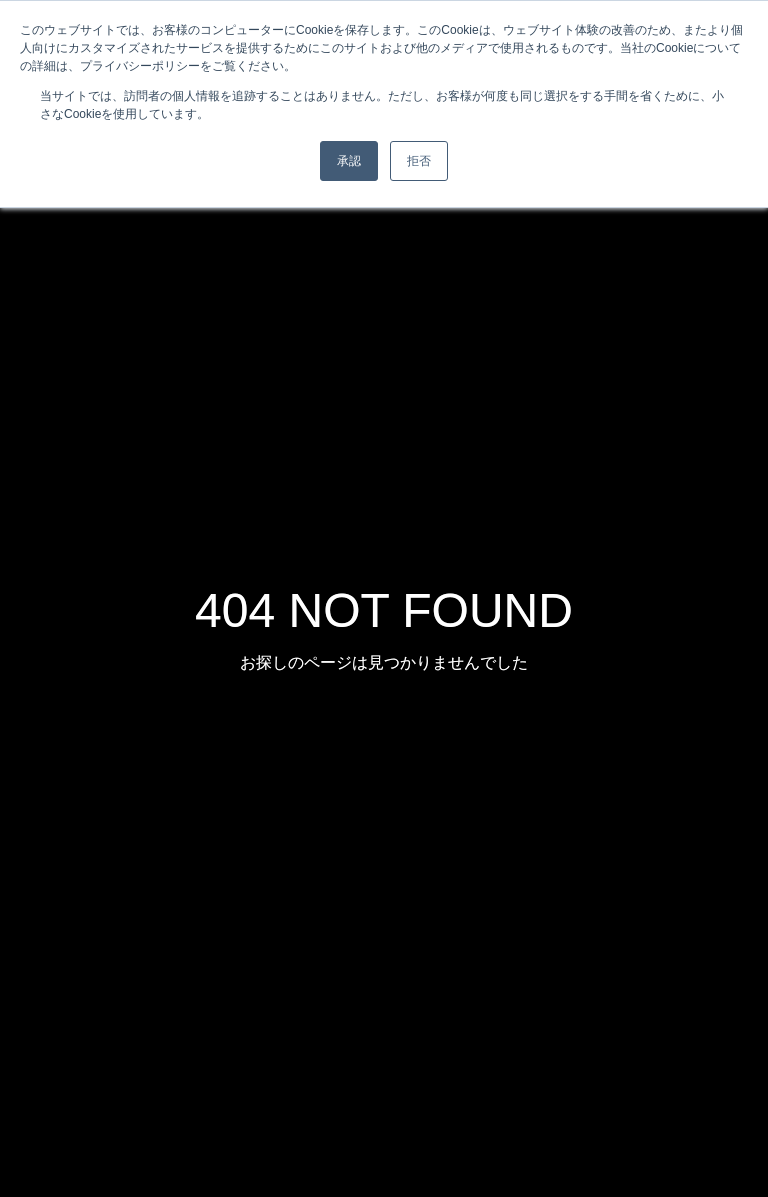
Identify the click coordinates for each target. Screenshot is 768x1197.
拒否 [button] (419, 161)
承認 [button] (349, 161)
